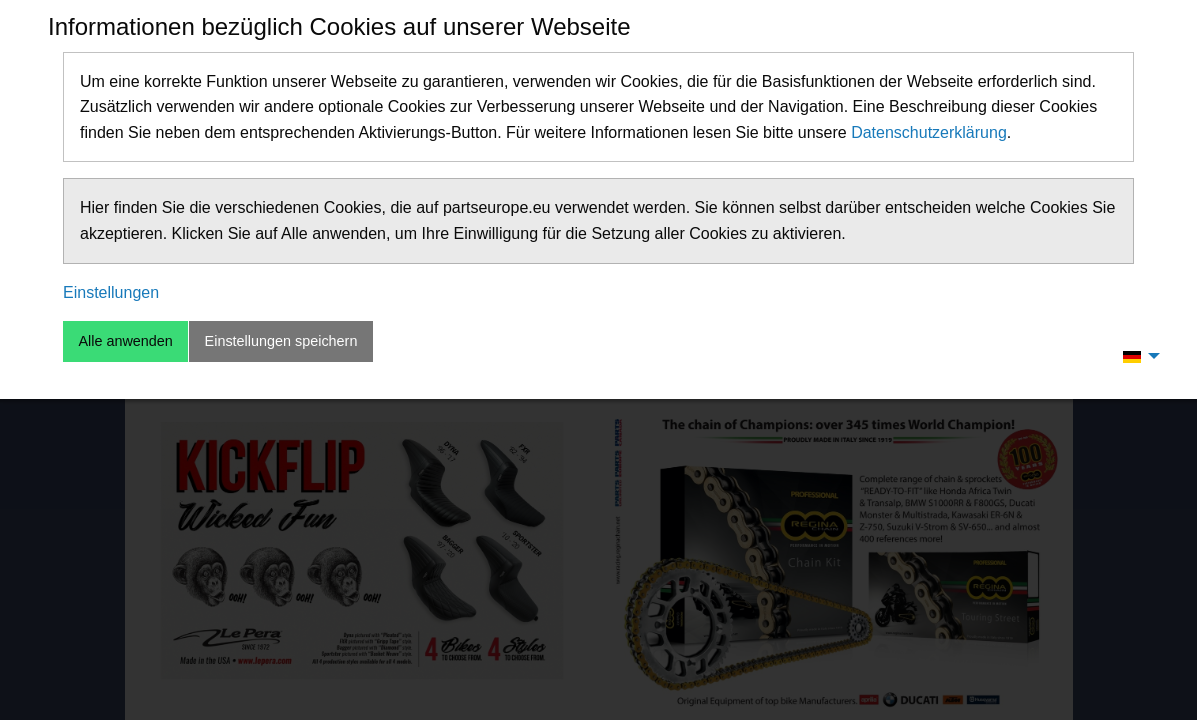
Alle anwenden (125, 341)
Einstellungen (111, 292)
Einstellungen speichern (281, 341)
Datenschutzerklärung (929, 132)
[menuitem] (1136, 356)
